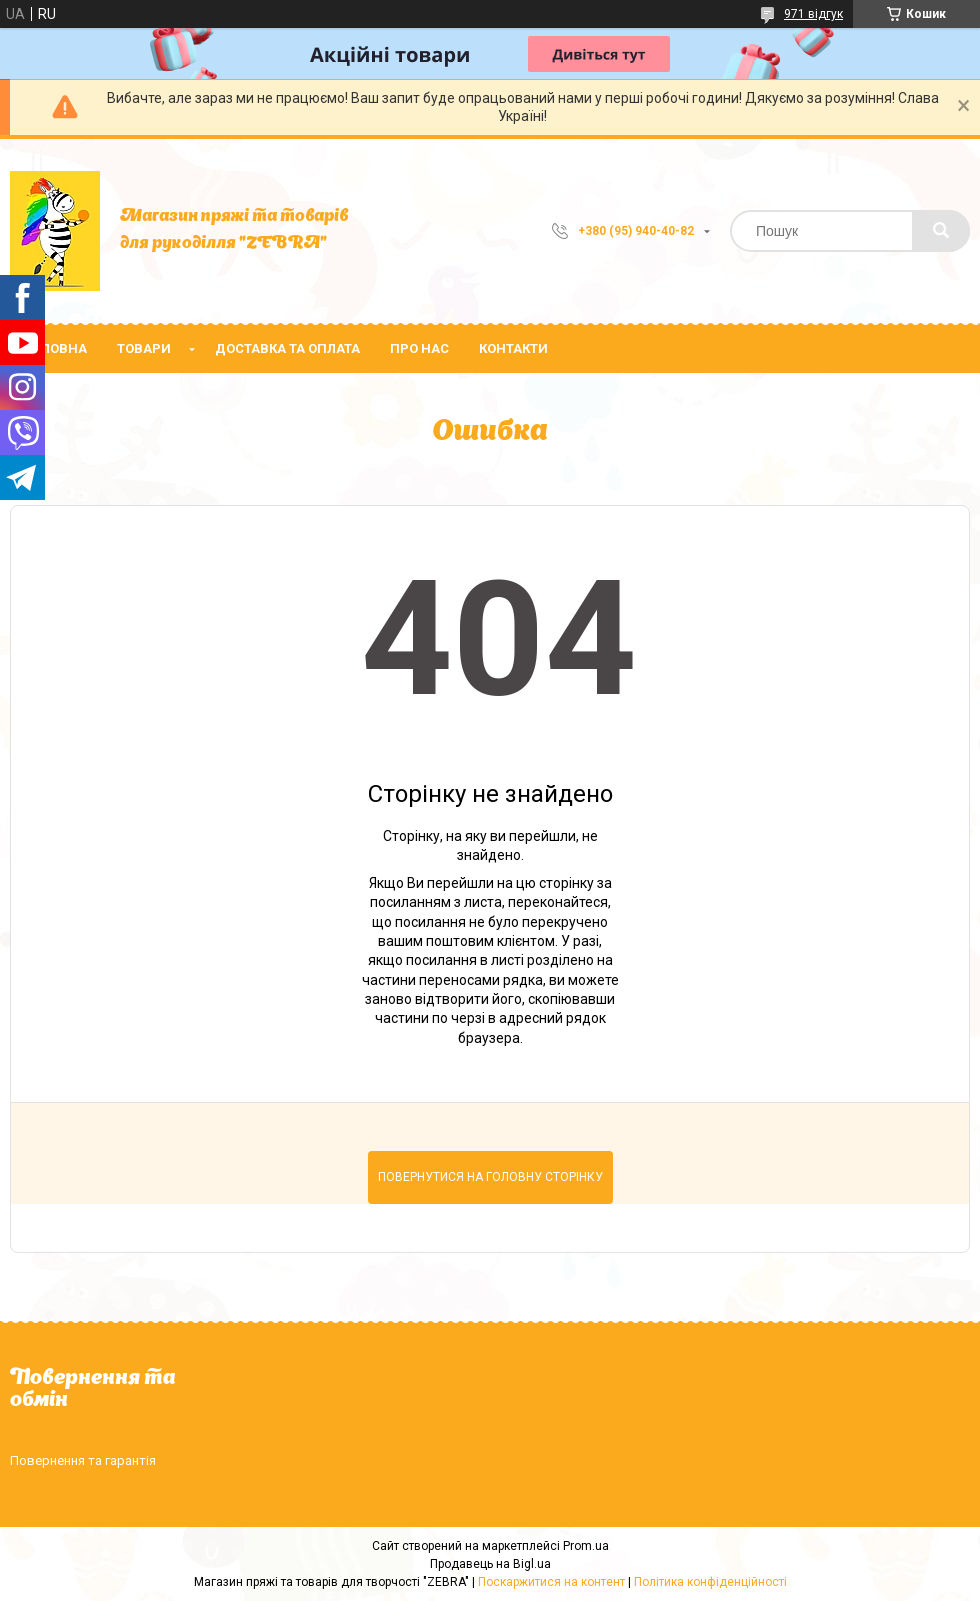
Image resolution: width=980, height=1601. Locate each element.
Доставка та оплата (287, 348)
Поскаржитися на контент (551, 1582)
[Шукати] (941, 231)
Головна (56, 348)
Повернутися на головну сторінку (490, 1177)
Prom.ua (586, 1546)
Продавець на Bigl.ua (490, 1564)
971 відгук (813, 14)
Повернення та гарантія (83, 1460)
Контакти (513, 348)
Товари (144, 348)
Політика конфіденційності (710, 1582)
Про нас (419, 348)
